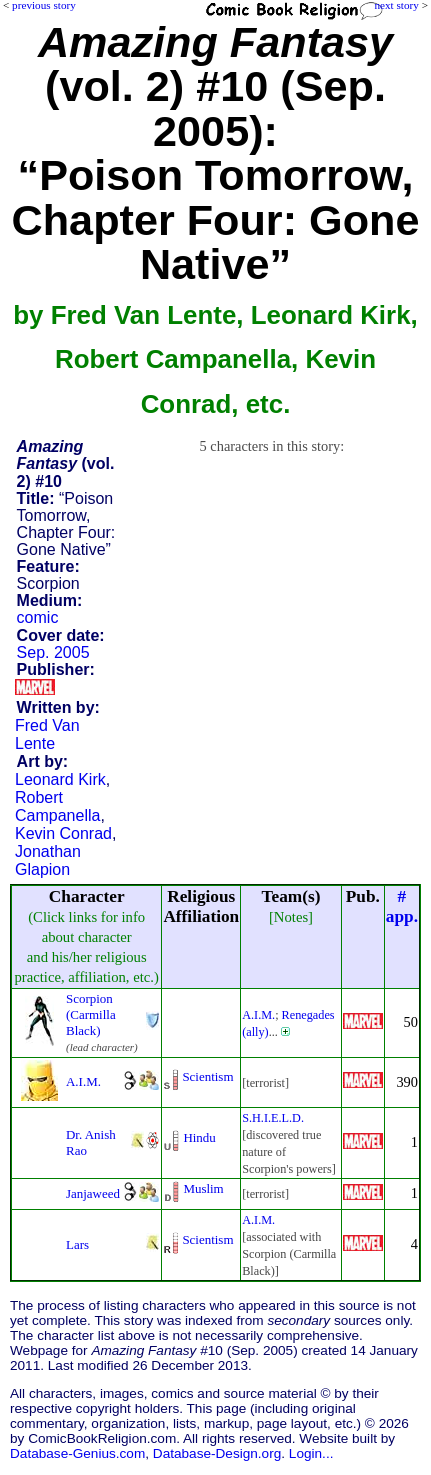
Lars (77, 1244)
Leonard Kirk (60, 779)
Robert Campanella (57, 806)
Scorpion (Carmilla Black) (91, 1014)
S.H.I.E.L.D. (273, 1118)
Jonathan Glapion (48, 860)
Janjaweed (93, 1193)
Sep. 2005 (53, 652)
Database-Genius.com (77, 1453)
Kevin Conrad (63, 833)
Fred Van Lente (47, 734)
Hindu (199, 1137)
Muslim (203, 1188)
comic (38, 617)
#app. (402, 906)
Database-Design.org (217, 1453)
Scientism (207, 1076)
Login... (311, 1453)
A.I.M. (258, 1015)
